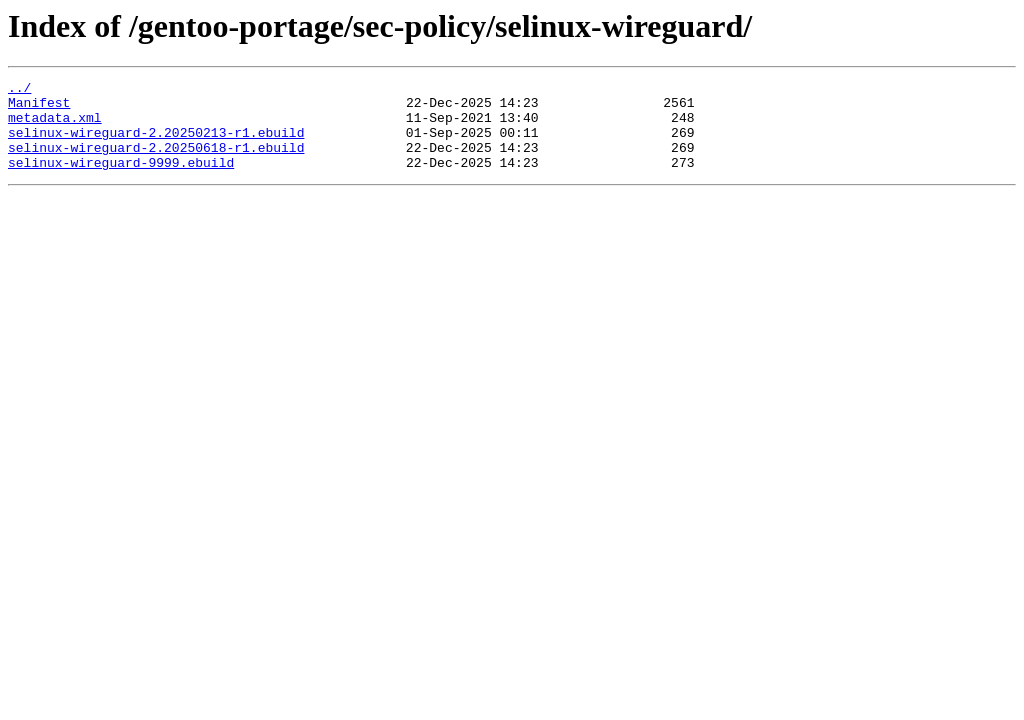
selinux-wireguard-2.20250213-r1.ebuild (156, 144)
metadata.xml (55, 126)
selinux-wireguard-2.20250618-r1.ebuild (156, 162)
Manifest (39, 108)
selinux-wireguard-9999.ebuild (121, 180)
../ (19, 90)
